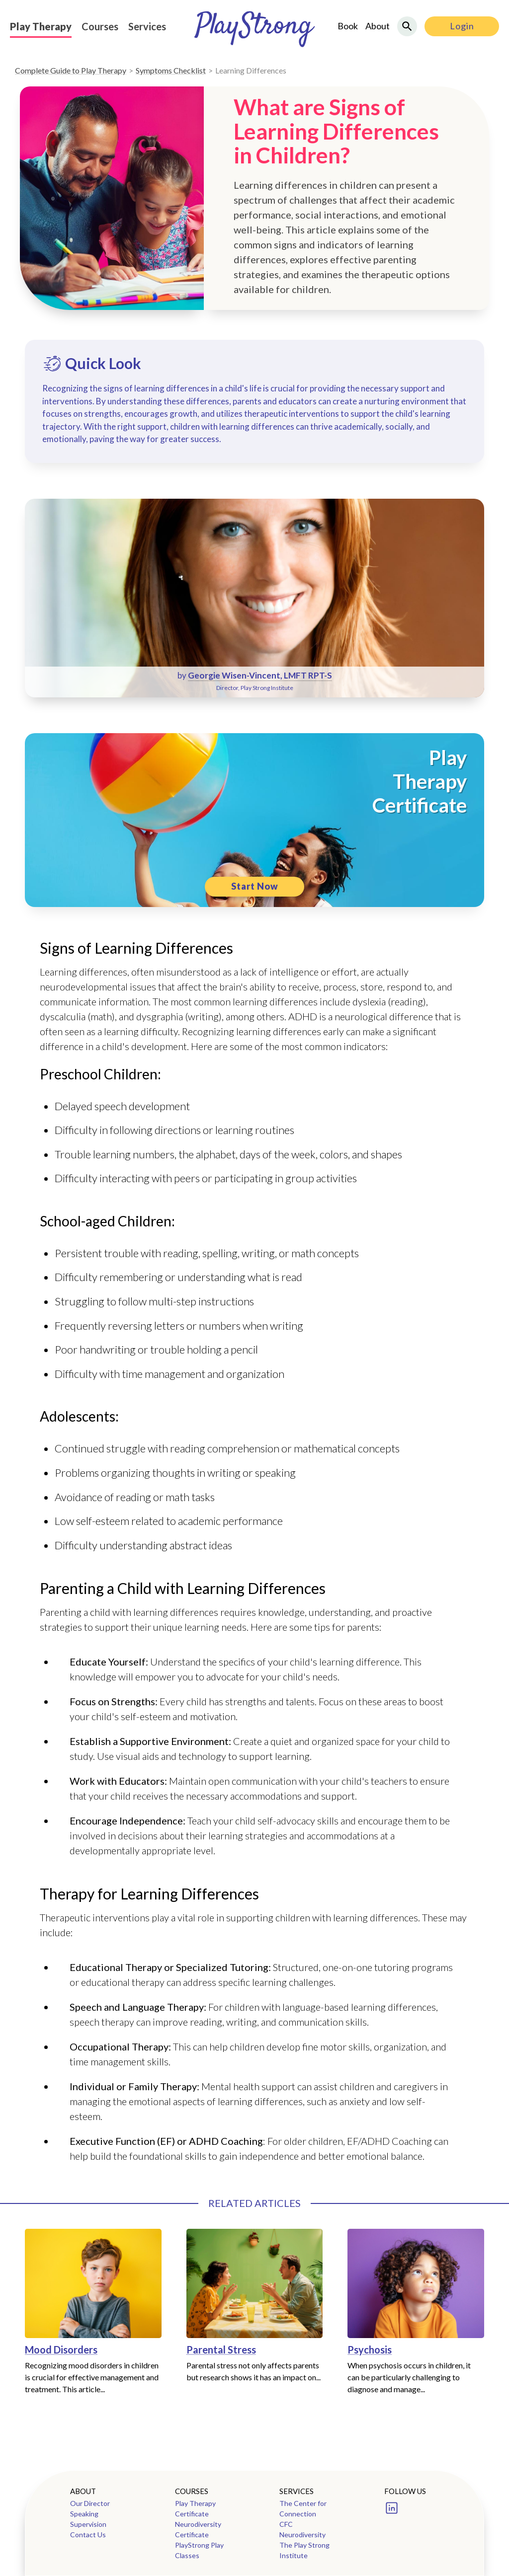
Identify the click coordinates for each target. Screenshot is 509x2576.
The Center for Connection (303, 2508)
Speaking (84, 2513)
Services (147, 26)
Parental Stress (221, 2349)
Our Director (90, 2503)
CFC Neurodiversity (302, 2529)
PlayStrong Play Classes (199, 2550)
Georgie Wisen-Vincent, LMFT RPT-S (260, 675)
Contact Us (88, 2534)
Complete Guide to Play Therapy (70, 70)
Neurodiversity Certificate (198, 2529)
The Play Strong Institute (304, 2550)
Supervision (88, 2524)
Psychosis (369, 2349)
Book (348, 25)
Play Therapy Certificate (195, 2508)
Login (462, 25)
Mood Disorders (61, 2349)
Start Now (254, 886)
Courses (100, 26)
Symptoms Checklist (171, 70)
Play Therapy (41, 26)
